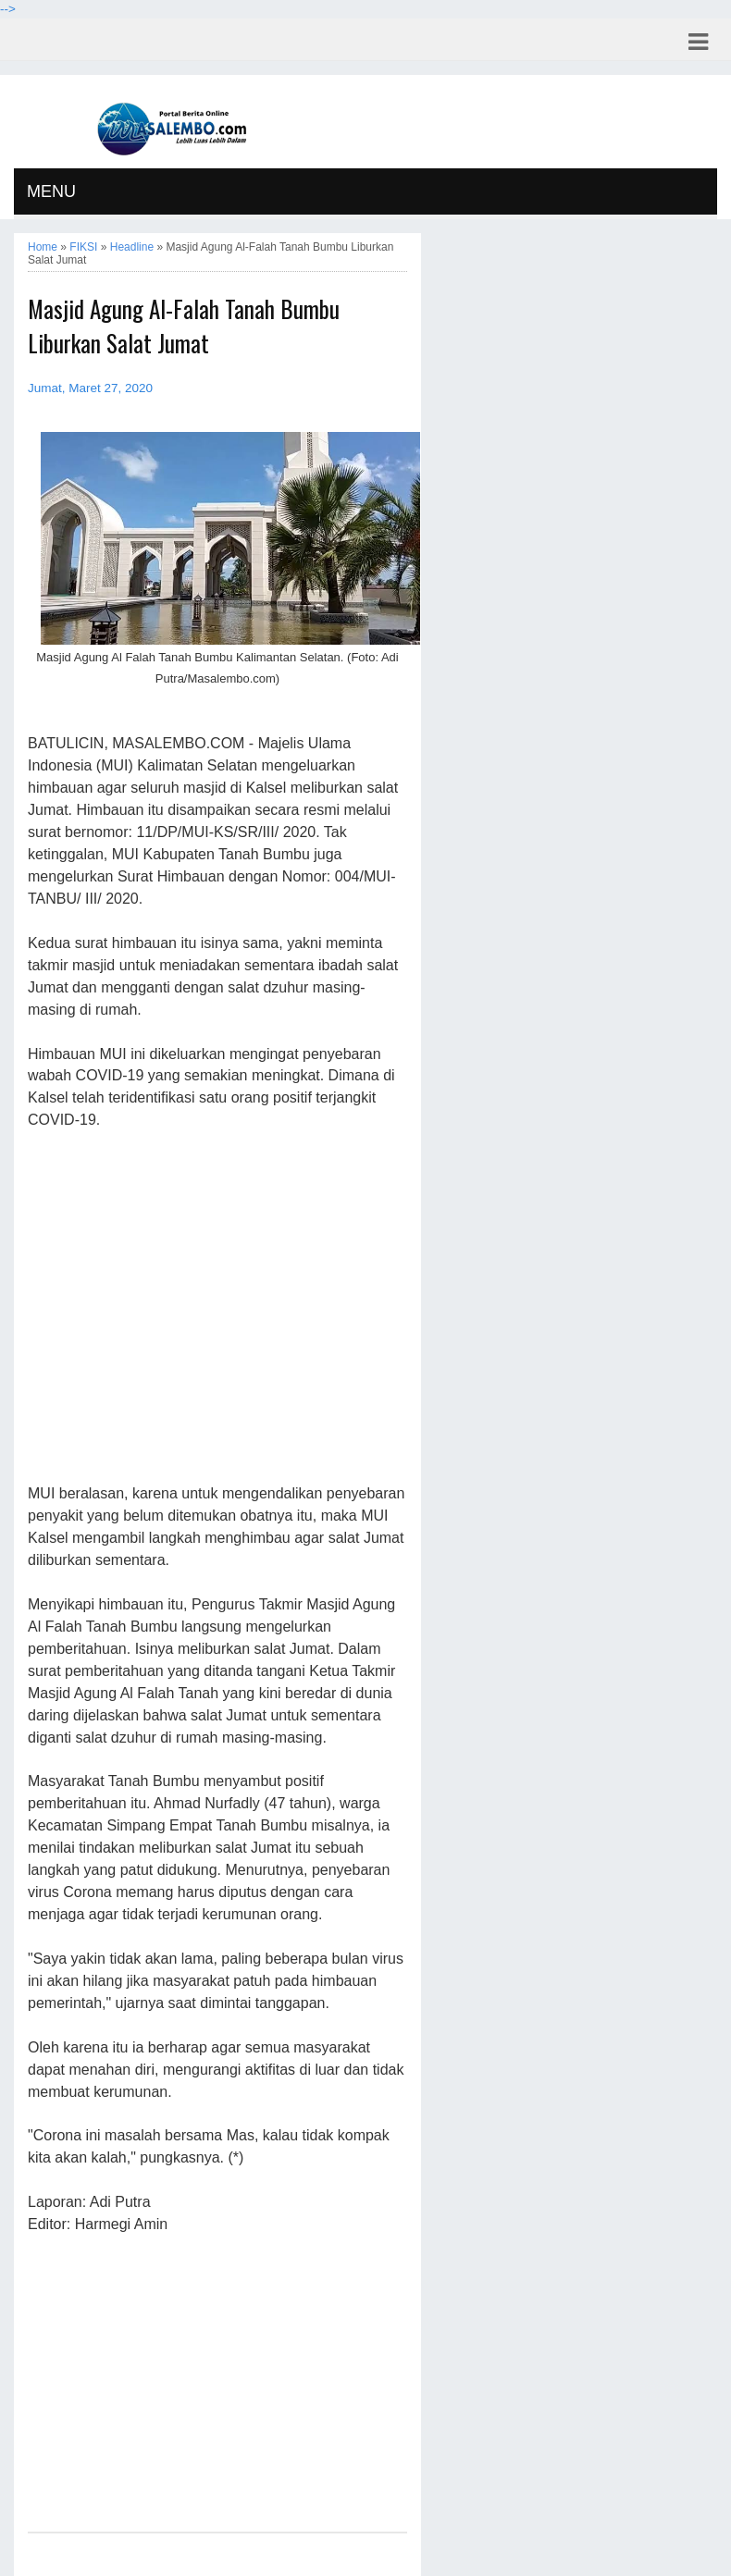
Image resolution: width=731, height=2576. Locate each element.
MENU (51, 191)
